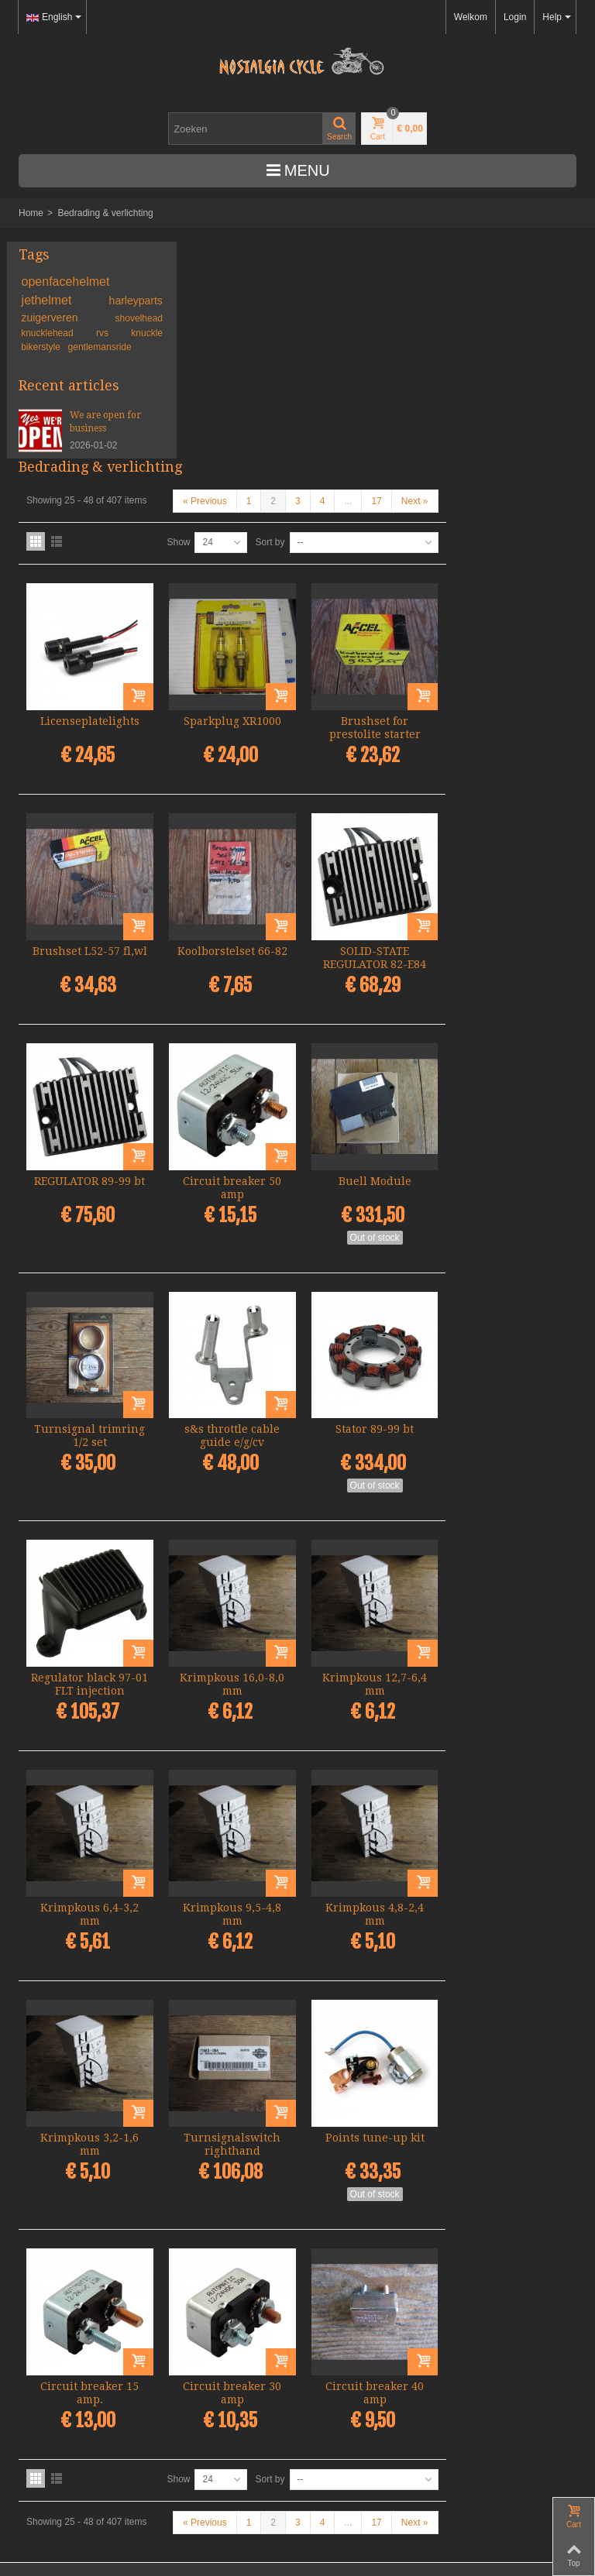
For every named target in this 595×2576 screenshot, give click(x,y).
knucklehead (50, 333)
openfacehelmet (66, 281)
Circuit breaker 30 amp (370, 2136)
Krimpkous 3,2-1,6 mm (233, 1892)
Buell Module (507, 949)
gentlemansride (100, 347)
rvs (92, 333)
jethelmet (50, 300)
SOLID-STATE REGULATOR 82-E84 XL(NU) (507, 737)
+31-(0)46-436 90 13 (61, 2408)
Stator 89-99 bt (508, 1193)
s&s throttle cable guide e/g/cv (370, 1199)
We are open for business (97, 422)
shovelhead (114, 318)
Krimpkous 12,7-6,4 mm (508, 1442)
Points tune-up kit (507, 1886)
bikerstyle (42, 347)
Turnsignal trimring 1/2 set (232, 1199)
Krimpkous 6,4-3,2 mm (233, 1668)
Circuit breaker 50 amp (370, 955)
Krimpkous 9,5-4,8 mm (370, 1668)
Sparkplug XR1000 (370, 499)
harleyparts (111, 300)
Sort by (400, 325)
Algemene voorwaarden (68, 2478)
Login (515, 17)
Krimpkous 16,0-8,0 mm (370, 1442)
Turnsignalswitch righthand (370, 1892)
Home (31, 213)
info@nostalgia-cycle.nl (67, 2422)
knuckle (123, 333)
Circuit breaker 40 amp (508, 2136)
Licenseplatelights (232, 499)
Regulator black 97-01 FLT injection (233, 1442)
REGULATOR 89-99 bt (232, 949)
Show (309, 325)
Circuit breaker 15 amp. (233, 2136)
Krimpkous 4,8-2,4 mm (508, 1668)
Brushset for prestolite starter (507, 505)
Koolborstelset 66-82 (370, 724)
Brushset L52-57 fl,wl (233, 731)
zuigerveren (53, 317)
